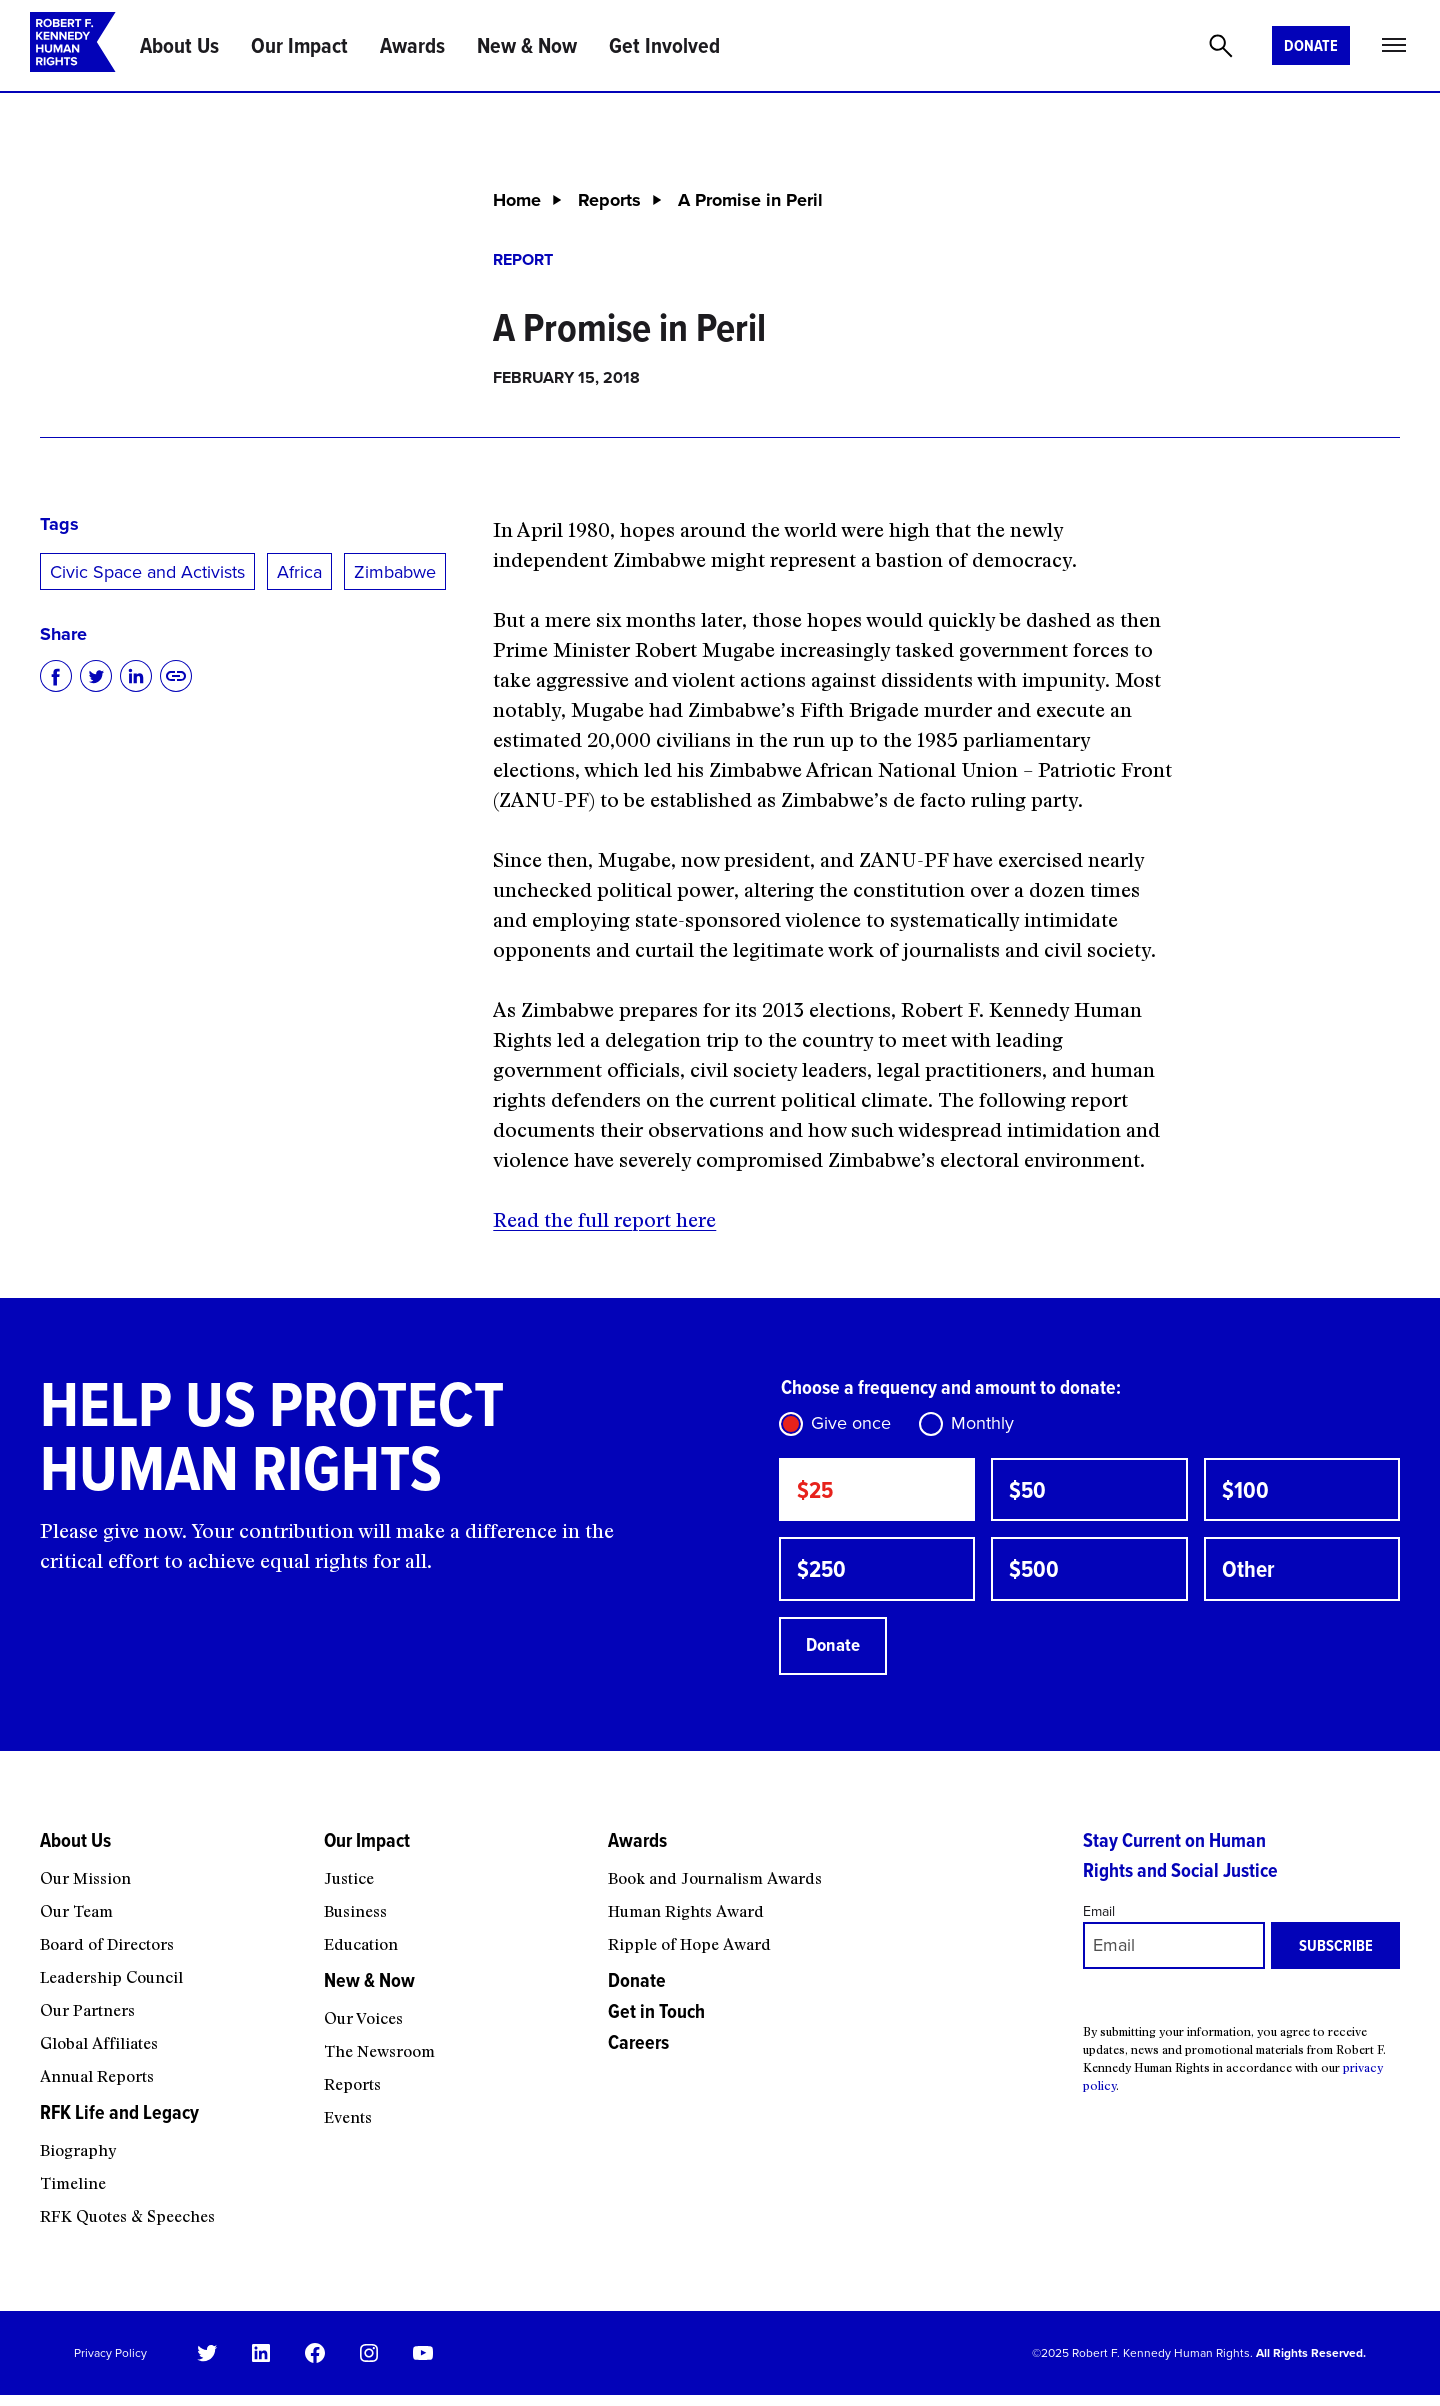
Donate (1311, 45)
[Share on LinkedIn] (136, 676)
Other (1250, 1574)
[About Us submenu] (169, 1871)
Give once (851, 1423)
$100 (1247, 1491)
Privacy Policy (110, 2363)
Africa (299, 572)
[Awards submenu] (832, 1871)
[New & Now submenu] (453, 2011)
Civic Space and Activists (147, 572)
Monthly (982, 1423)
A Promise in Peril (750, 200)
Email (1099, 1922)
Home (517, 200)
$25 (817, 1491)
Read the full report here (604, 1219)
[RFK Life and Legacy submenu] (169, 2143)
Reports (609, 200)
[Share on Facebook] (56, 676)
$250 (824, 1574)
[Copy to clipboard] (176, 676)
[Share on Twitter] (96, 676)
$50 (1029, 1491)
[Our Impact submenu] (453, 1871)
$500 (1036, 1574)
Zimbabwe (395, 572)
